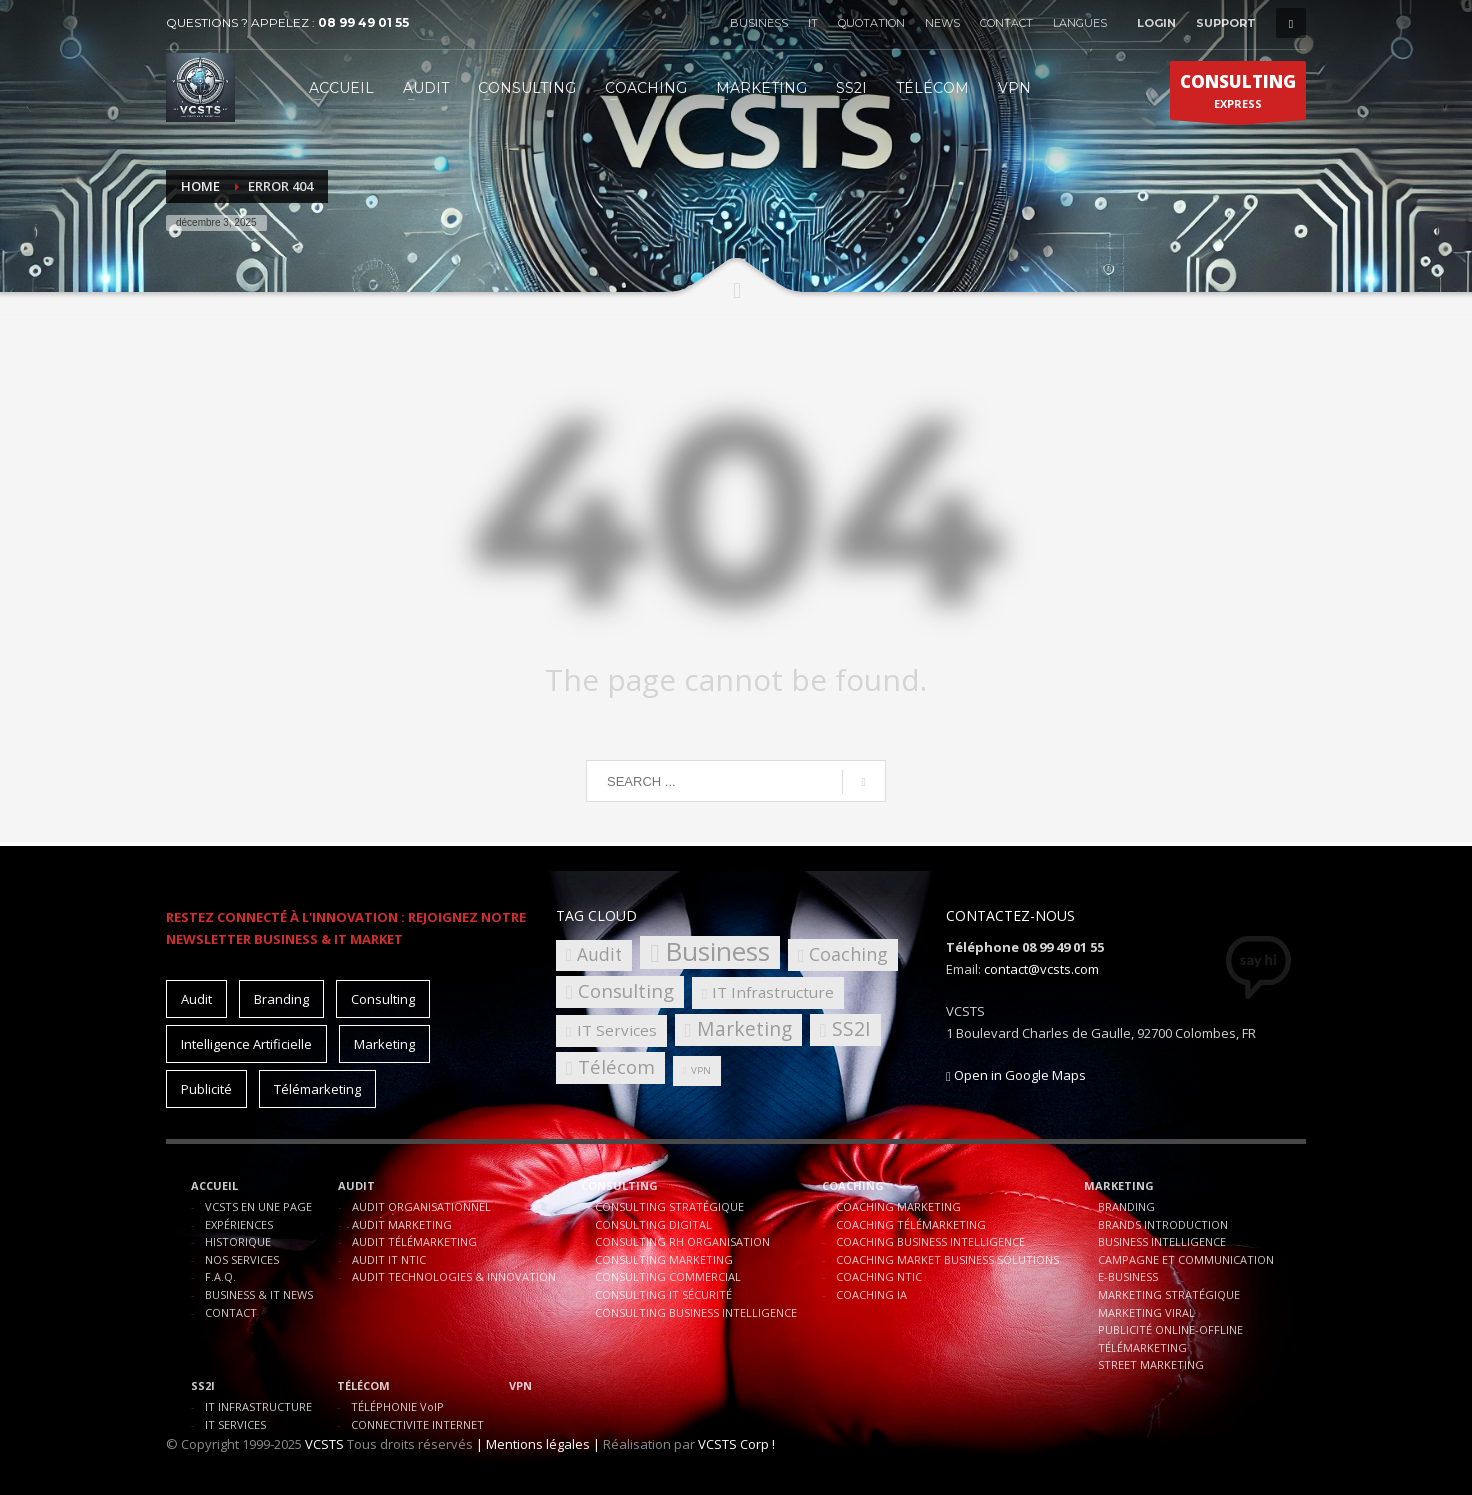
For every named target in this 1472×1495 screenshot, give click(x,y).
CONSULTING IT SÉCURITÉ (663, 1294)
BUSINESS (759, 23)
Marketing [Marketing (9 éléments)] (744, 1028)
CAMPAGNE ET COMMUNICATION (1186, 1259)
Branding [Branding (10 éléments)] (281, 999)
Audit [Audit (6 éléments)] (599, 954)
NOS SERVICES (242, 1259)
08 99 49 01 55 (363, 22)
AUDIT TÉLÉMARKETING (414, 1241)
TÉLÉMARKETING (1142, 1347)
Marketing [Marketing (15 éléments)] (384, 1044)
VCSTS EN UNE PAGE (258, 1206)
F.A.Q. (220, 1276)
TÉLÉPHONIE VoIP (397, 1406)
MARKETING (1119, 1185)
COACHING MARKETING (898, 1206)
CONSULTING (619, 1185)
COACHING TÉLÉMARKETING (911, 1224)
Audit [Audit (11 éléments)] (196, 999)
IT (813, 23)
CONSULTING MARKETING (664, 1259)
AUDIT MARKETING (402, 1224)
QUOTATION (871, 23)
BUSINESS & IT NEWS (259, 1294)
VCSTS (324, 1444)
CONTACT (1006, 23)
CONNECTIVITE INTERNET (417, 1424)
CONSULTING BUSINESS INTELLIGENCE (696, 1312)
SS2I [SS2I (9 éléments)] (851, 1028)
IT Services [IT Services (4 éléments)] (617, 1030)
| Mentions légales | (538, 1444)
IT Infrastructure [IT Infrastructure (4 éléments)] (773, 992)
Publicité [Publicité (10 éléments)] (206, 1089)
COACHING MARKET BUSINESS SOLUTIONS (947, 1259)
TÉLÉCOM (363, 1385)
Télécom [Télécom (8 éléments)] (616, 1066)
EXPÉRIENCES (239, 1224)
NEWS (942, 23)
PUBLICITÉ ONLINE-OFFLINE (1170, 1329)
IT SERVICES (235, 1424)
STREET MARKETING (1151, 1364)
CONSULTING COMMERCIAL (668, 1276)
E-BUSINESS (1128, 1276)
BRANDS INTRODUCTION (1163, 1224)
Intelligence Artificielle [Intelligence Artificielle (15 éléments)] (246, 1044)
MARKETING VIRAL (1146, 1312)
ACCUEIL (214, 1185)
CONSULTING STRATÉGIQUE (669, 1206)
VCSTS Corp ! (736, 1444)
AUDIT (356, 1185)
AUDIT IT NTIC (389, 1259)
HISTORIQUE (238, 1241)
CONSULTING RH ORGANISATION (682, 1241)
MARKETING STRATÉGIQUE (1169, 1294)
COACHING (853, 1185)
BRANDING (1126, 1206)
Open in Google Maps (1016, 1075)
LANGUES (1080, 23)
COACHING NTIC (879, 1276)
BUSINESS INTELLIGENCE (1162, 1241)
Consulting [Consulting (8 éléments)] (626, 990)
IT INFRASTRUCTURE (258, 1406)
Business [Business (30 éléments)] (717, 952)
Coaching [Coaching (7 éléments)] (848, 954)
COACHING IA (871, 1294)
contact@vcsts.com (1041, 969)
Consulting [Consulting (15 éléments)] (383, 999)
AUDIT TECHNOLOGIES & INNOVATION (454, 1276)
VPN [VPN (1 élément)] (701, 1070)
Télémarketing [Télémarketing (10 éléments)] (317, 1089)
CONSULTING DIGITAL (653, 1224)
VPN (520, 1385)
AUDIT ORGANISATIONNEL (421, 1206)
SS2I (203, 1385)
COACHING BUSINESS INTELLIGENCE (930, 1241)
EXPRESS (1238, 95)
